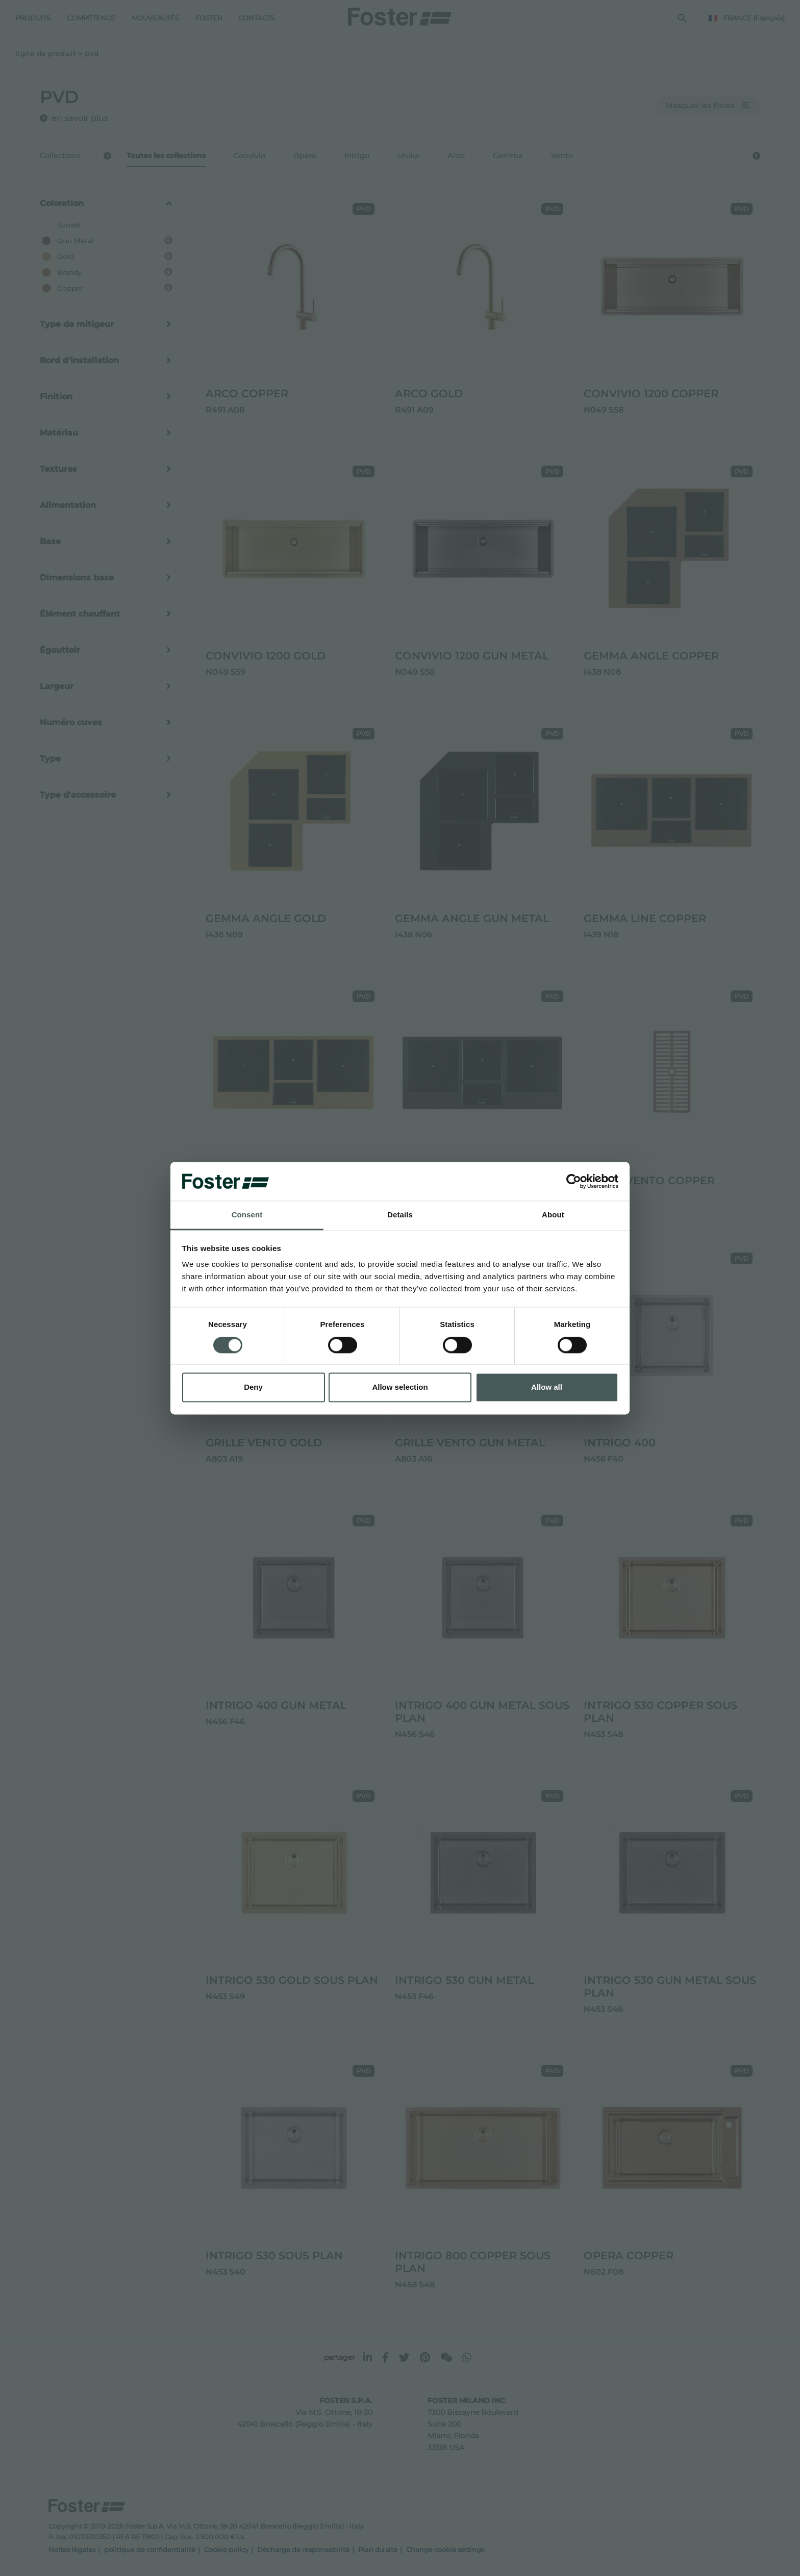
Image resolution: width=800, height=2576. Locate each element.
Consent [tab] (247, 1215)
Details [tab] (400, 1215)
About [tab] (553, 1215)
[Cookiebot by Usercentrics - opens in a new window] (573, 1181)
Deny (253, 1387)
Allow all (546, 1387)
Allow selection (400, 1387)
